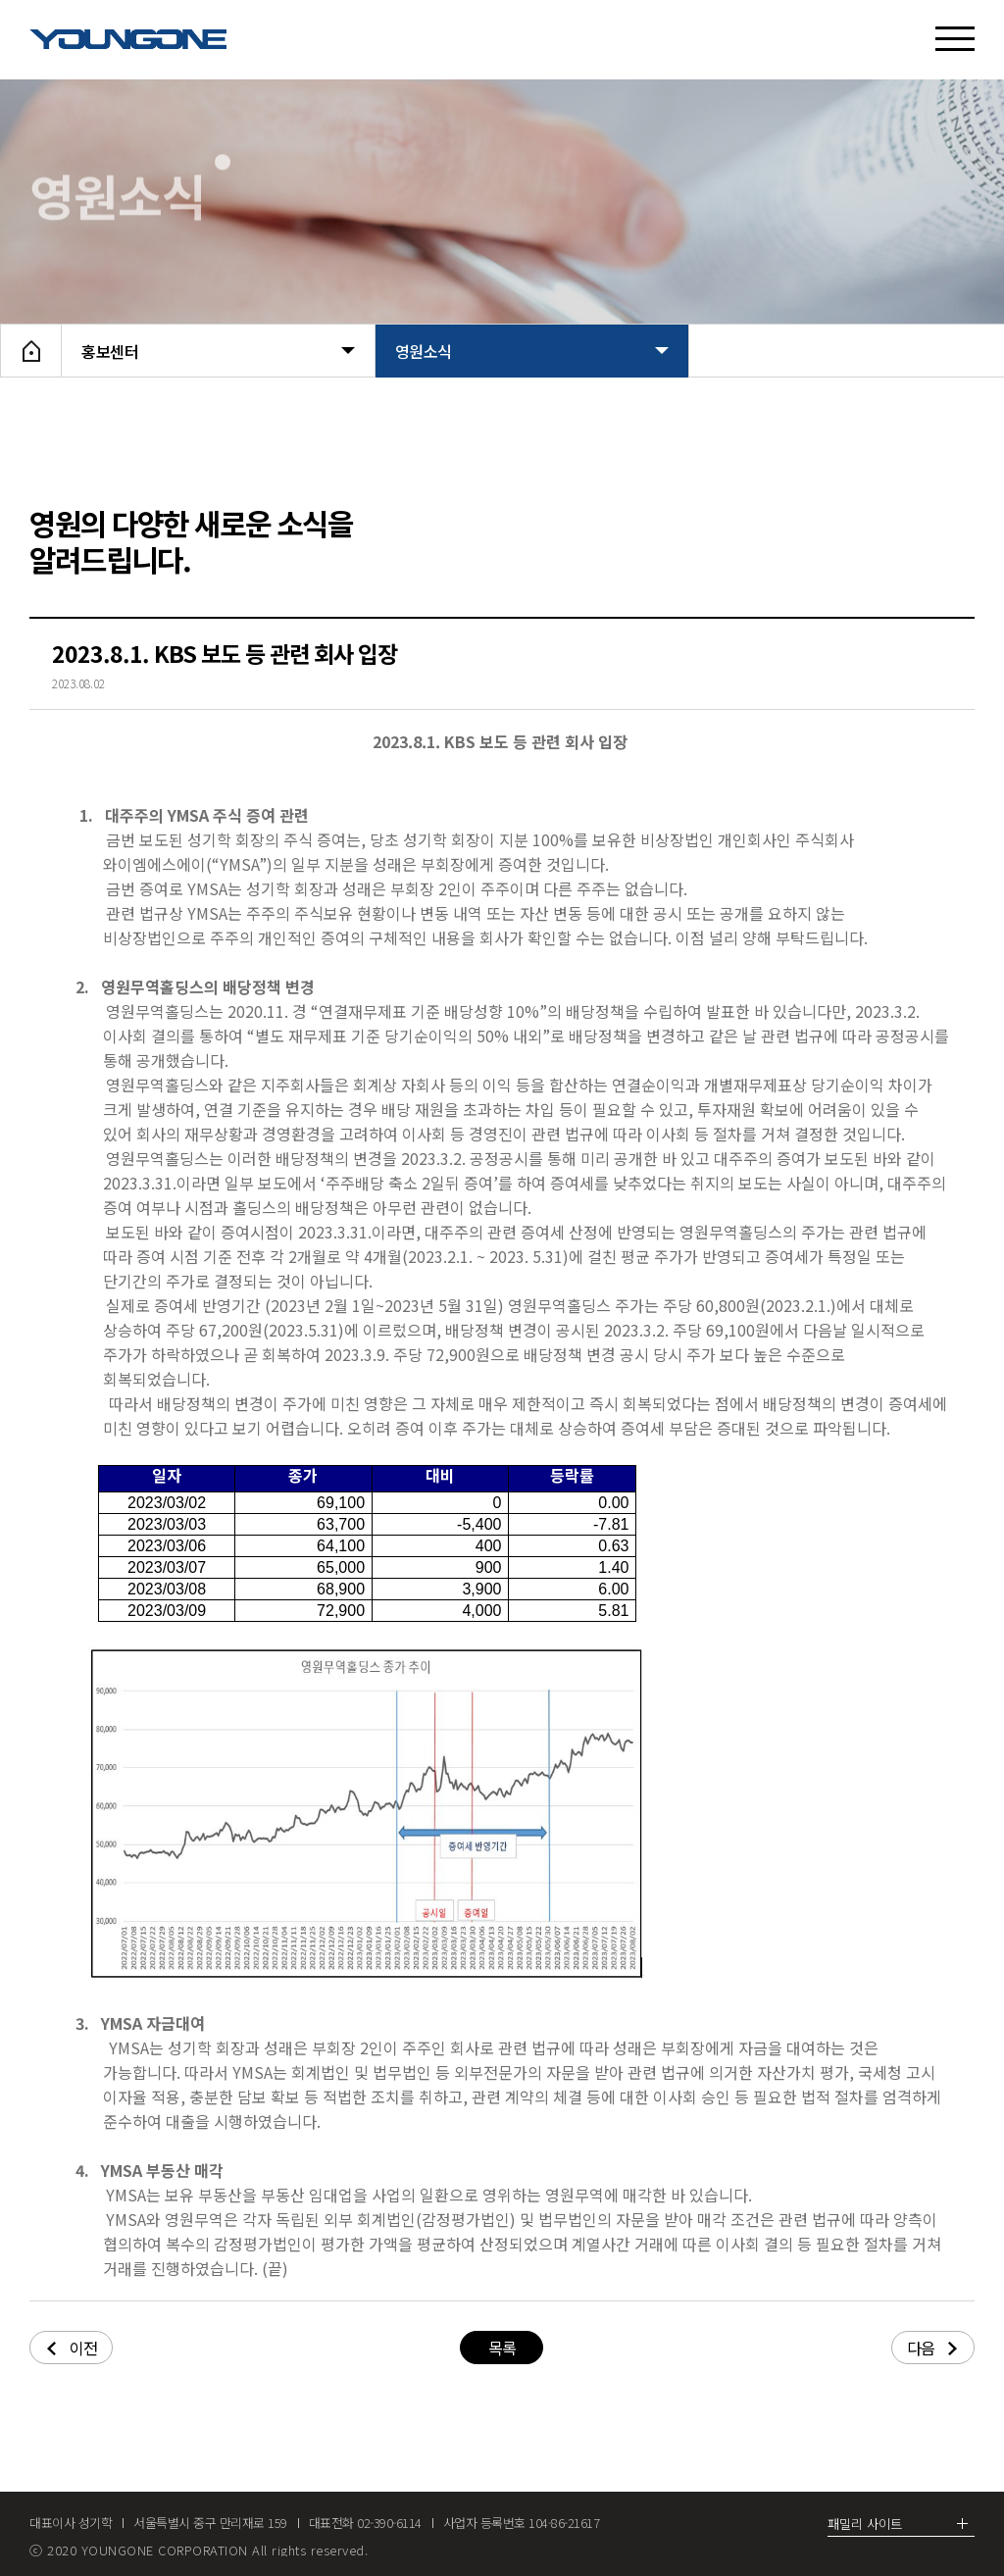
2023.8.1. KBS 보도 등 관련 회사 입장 (224, 653)
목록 (502, 2347)
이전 (72, 2347)
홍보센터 (218, 351)
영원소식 (532, 351)
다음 (932, 2347)
